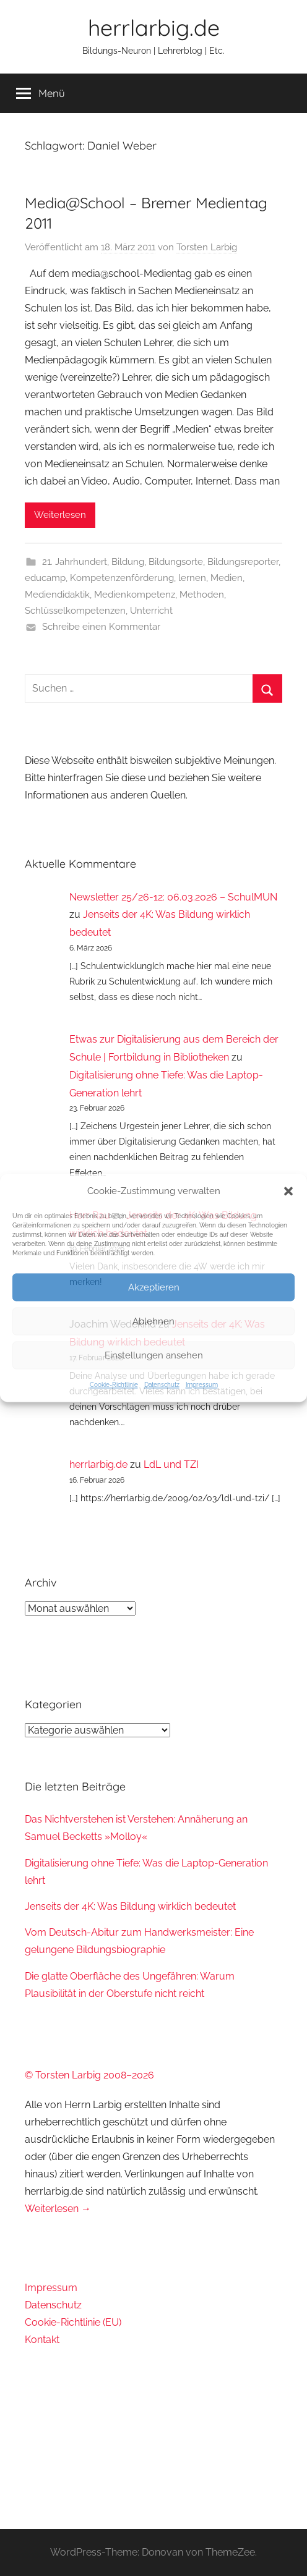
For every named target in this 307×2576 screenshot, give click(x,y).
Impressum (202, 1385)
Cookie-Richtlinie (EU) (73, 2322)
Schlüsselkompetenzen (75, 610)
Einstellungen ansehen (154, 1355)
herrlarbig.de (154, 27)
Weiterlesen (60, 514)
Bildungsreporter (243, 561)
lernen (192, 577)
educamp (45, 577)
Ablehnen (153, 1321)
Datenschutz (161, 1385)
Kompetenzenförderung (122, 577)
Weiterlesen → (58, 2208)
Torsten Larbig (206, 247)
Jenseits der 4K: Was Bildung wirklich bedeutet (130, 1906)
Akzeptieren (153, 1287)
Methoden (201, 594)
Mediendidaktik (57, 594)
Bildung (127, 561)
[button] (288, 1191)
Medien (226, 577)
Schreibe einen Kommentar (101, 626)
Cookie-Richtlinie (114, 1385)
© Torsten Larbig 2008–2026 (89, 2075)
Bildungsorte (176, 561)
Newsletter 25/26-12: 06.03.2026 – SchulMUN (173, 897)
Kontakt (42, 2339)
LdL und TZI (171, 1464)
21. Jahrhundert (74, 561)
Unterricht (151, 610)
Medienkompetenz (134, 594)
